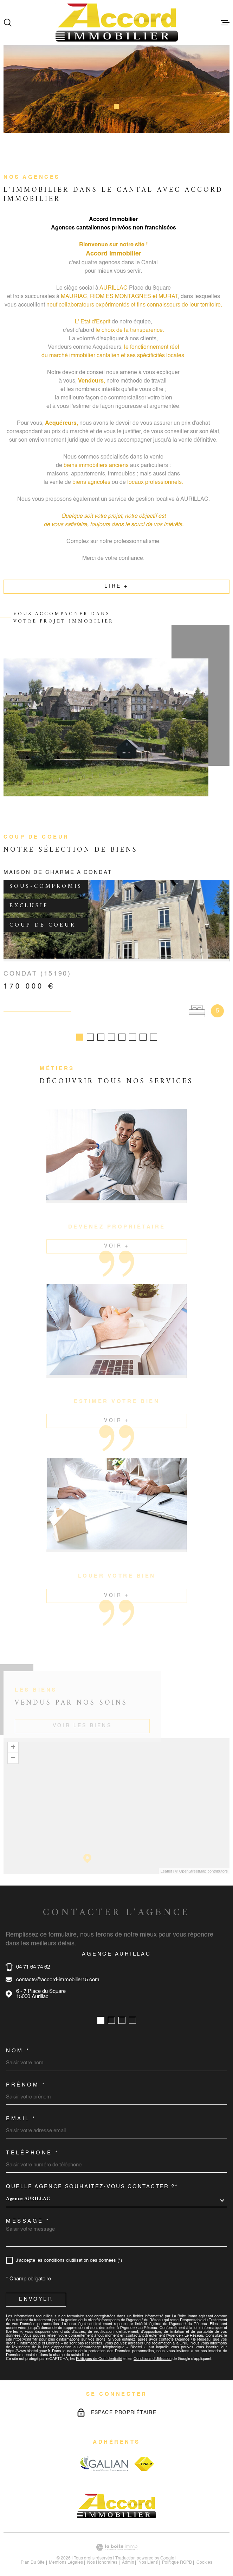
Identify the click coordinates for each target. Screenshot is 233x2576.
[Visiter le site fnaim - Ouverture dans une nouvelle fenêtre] (144, 2455)
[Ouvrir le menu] (225, 22)
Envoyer (36, 2291)
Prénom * (26, 2076)
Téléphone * (32, 2144)
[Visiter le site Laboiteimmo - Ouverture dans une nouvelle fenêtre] (116, 2539)
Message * (28, 2212)
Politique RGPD (177, 2554)
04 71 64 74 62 (33, 1958)
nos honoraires (102, 2554)
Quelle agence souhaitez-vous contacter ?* (92, 2178)
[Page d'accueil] (117, 23)
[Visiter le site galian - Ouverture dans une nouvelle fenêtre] (104, 2455)
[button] (107, 106)
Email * (21, 2110)
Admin (128, 2554)
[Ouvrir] (8, 22)
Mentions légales (66, 2554)
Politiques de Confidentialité (99, 2351)
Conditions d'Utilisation (152, 2351)
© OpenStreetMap (191, 1863)
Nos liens (148, 2554)
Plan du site (33, 2554)
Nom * (18, 2042)
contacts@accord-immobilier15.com (57, 1971)
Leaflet (166, 1863)
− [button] (13, 1749)
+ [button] (13, 1739)
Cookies (204, 2554)
